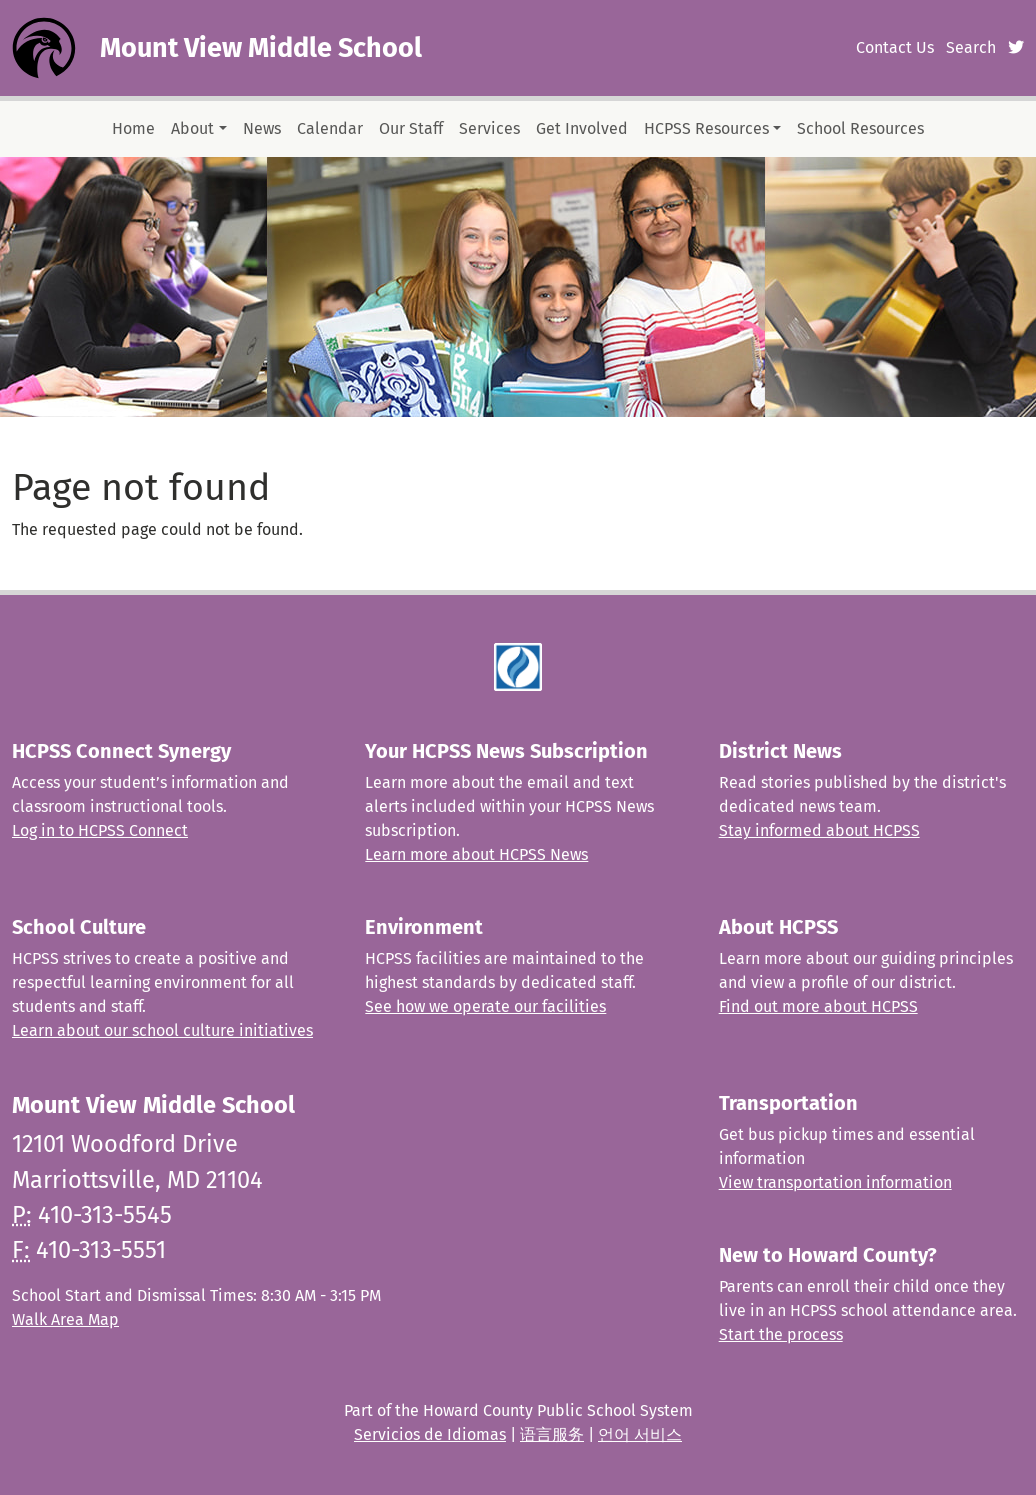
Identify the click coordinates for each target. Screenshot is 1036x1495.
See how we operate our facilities (485, 1006)
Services (489, 128)
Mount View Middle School (261, 48)
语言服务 (552, 1434)
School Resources (860, 128)
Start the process (781, 1334)
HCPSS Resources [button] (706, 128)
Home (133, 128)
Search (971, 47)
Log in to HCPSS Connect (100, 830)
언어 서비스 (640, 1434)
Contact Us (895, 47)
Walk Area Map (65, 1319)
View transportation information (835, 1182)
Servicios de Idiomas (430, 1434)
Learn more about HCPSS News (476, 854)
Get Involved (582, 128)
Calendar (330, 128)
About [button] (192, 128)
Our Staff (411, 128)
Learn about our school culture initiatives (162, 1030)
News (262, 128)
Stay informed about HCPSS (819, 830)
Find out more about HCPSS (818, 1006)
